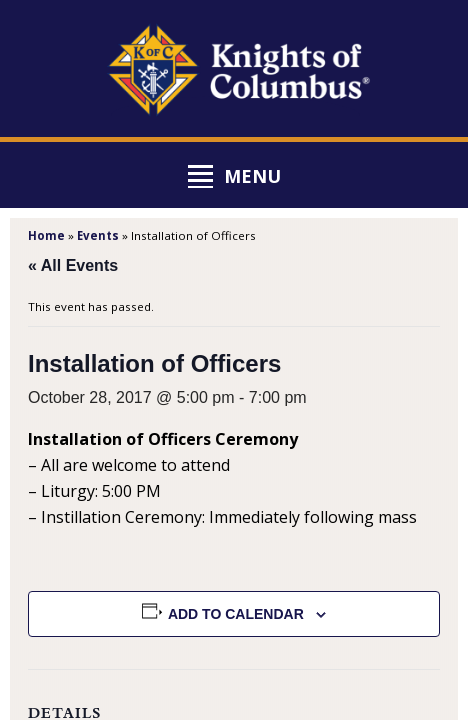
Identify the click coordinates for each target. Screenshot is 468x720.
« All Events (73, 265)
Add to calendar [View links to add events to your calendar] (236, 614)
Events (98, 235)
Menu (252, 176)
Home (46, 235)
